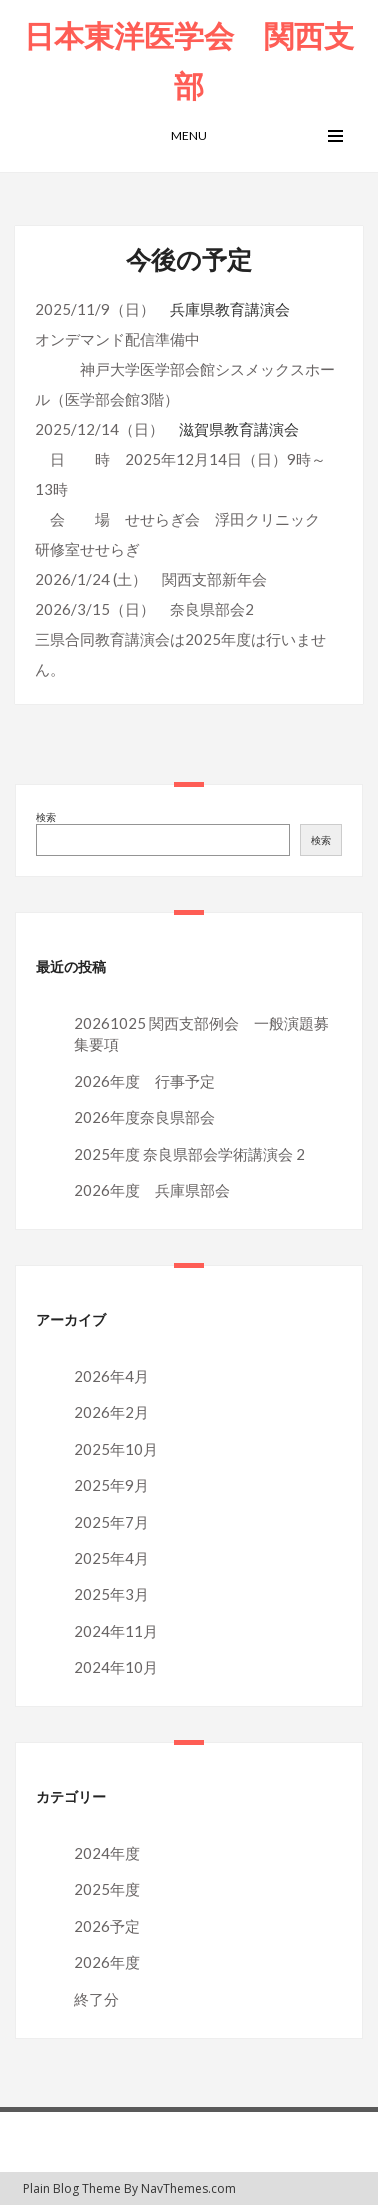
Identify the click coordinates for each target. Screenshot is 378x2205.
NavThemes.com (188, 2188)
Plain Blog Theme (72, 2188)
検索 (46, 817)
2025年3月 (111, 1594)
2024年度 (107, 1853)
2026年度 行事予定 (144, 1081)
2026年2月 (111, 1412)
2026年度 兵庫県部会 (152, 1190)
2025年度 (107, 1889)
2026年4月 (111, 1376)
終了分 (96, 1999)
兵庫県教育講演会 (230, 309)
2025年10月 (116, 1449)
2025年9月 (111, 1485)
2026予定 (107, 1926)
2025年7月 (111, 1522)
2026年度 (107, 1962)
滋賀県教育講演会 (239, 429)
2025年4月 (111, 1558)
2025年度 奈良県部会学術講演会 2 (189, 1154)
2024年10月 (116, 1667)
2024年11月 (116, 1631)
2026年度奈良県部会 (144, 1117)
